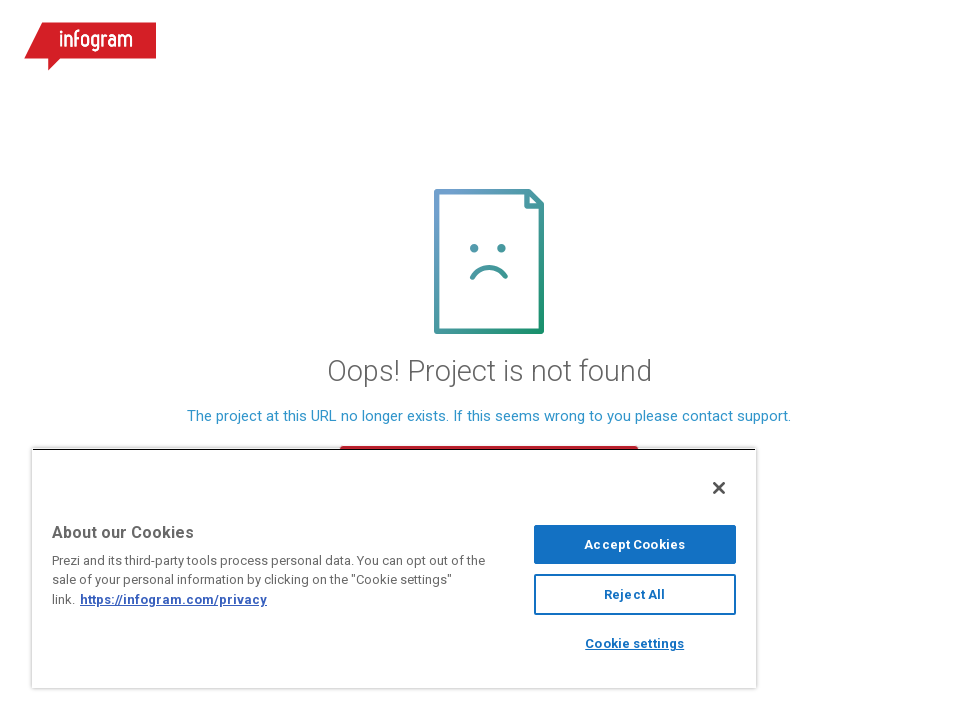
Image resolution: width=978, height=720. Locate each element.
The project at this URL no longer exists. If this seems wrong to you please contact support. (489, 416)
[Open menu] (937, 40)
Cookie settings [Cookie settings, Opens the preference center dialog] (634, 643)
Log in (719, 40)
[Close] (719, 488)
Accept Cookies (634, 544)
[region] (394, 568)
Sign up (830, 40)
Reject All (634, 594)
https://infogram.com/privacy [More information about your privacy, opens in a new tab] (173, 599)
